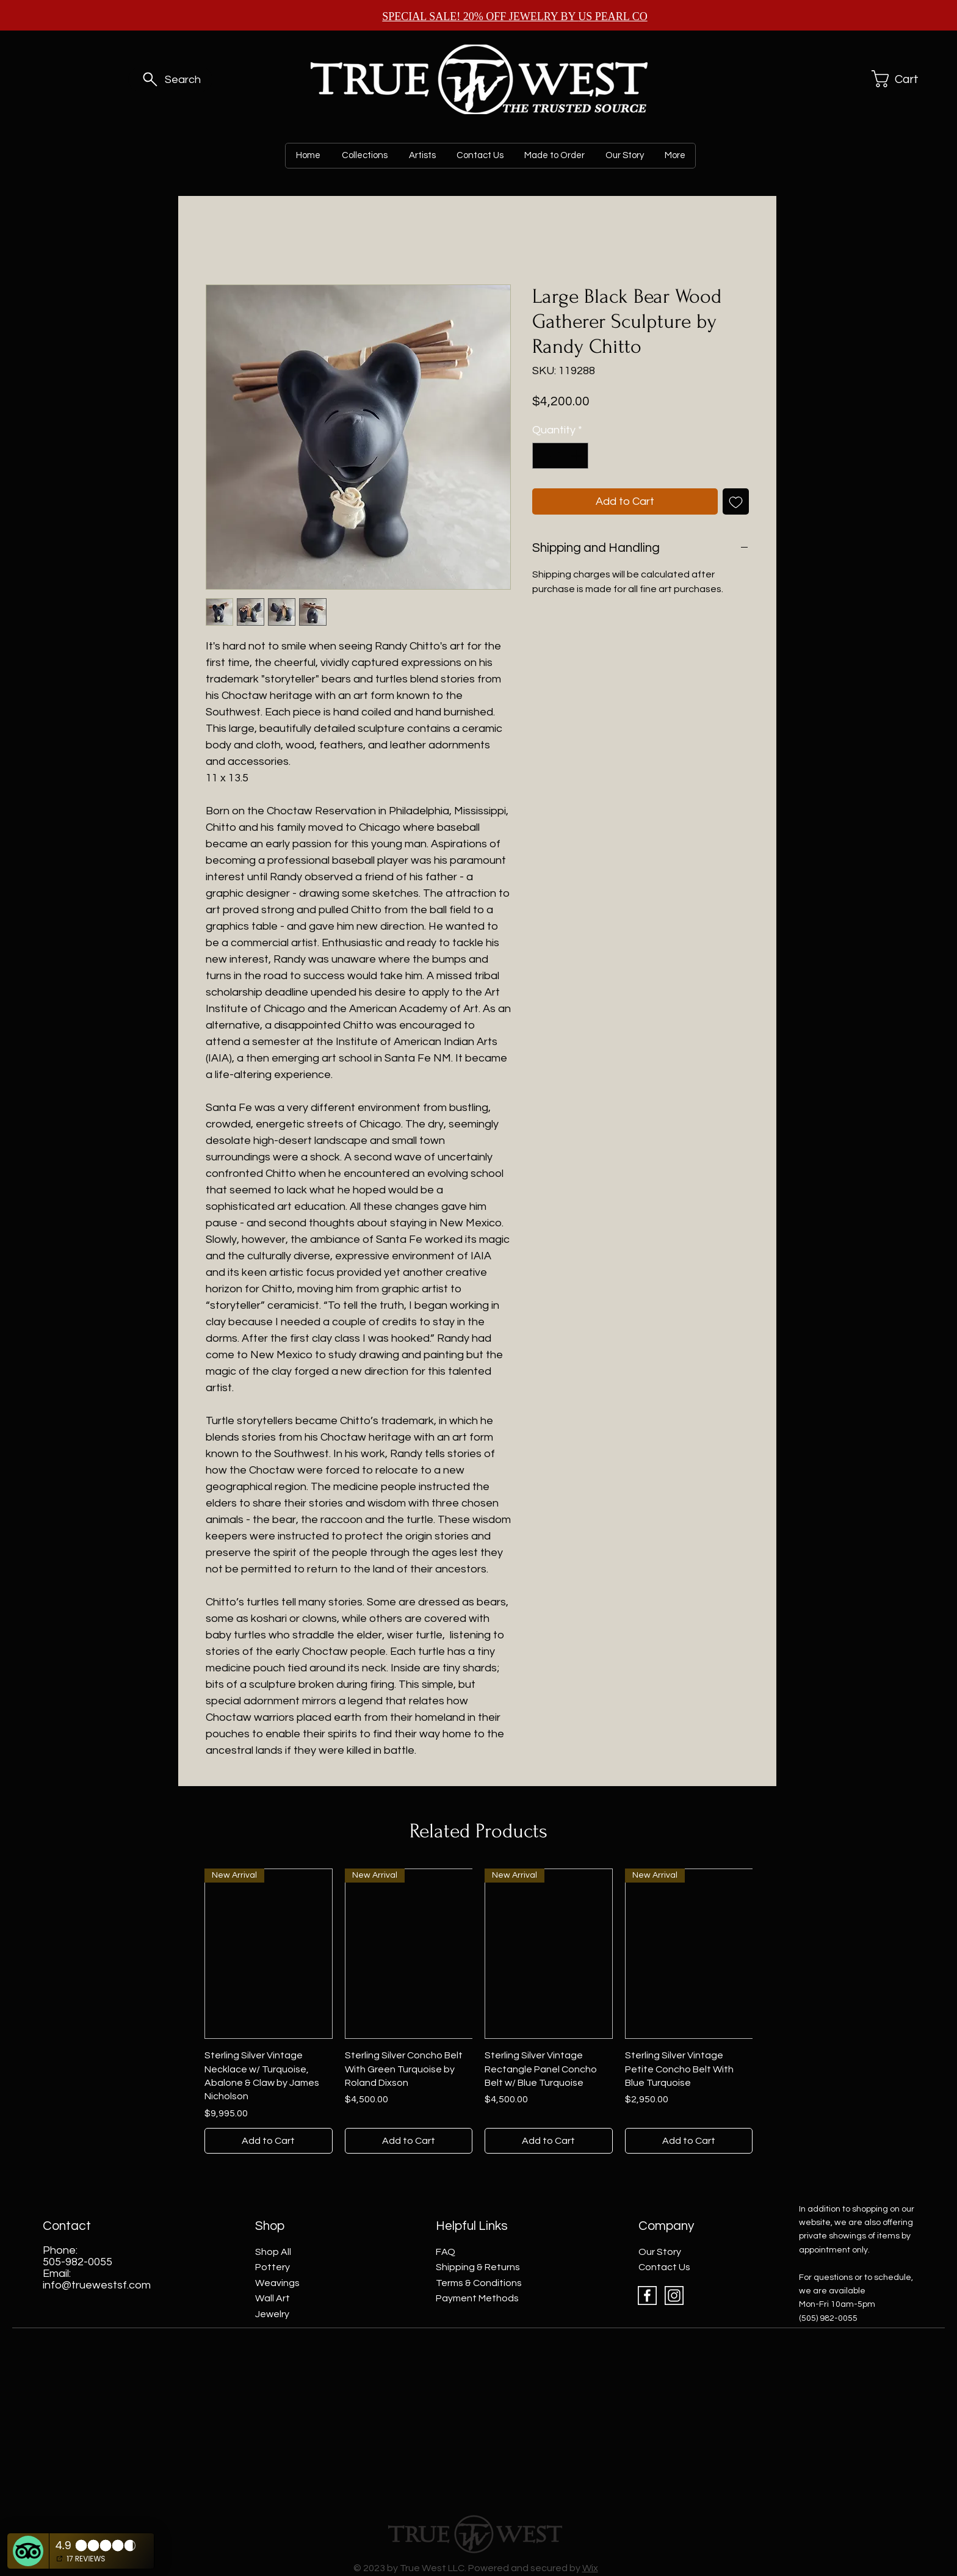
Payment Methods (477, 2298)
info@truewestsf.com (97, 2285)
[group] (478, 2011)
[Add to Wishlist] (736, 501)
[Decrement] (543, 455)
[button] (898, 78)
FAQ (445, 2252)
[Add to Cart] (268, 2141)
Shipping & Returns (478, 2267)
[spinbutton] (560, 455)
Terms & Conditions (479, 2283)
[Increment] (577, 455)
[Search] (170, 79)
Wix (590, 2568)
